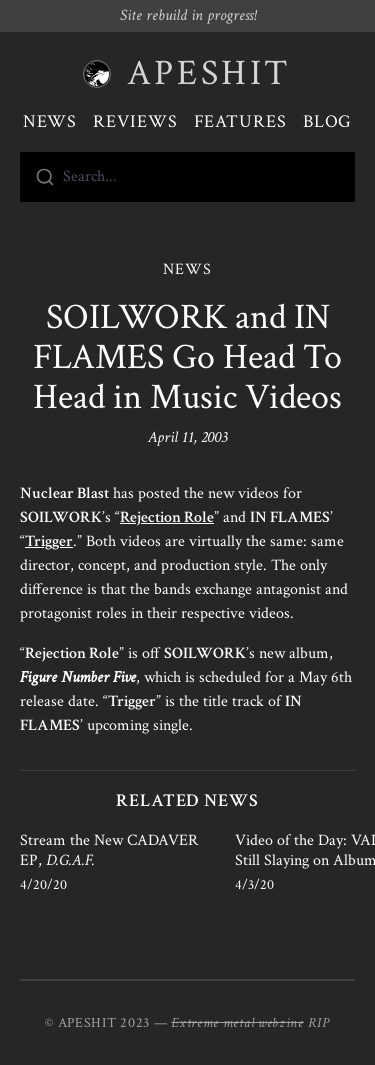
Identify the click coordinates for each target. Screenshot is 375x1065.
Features (240, 121)
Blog (328, 121)
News (50, 121)
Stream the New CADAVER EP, (109, 850)
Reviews (135, 121)
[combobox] (187, 177)
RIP (319, 1023)
